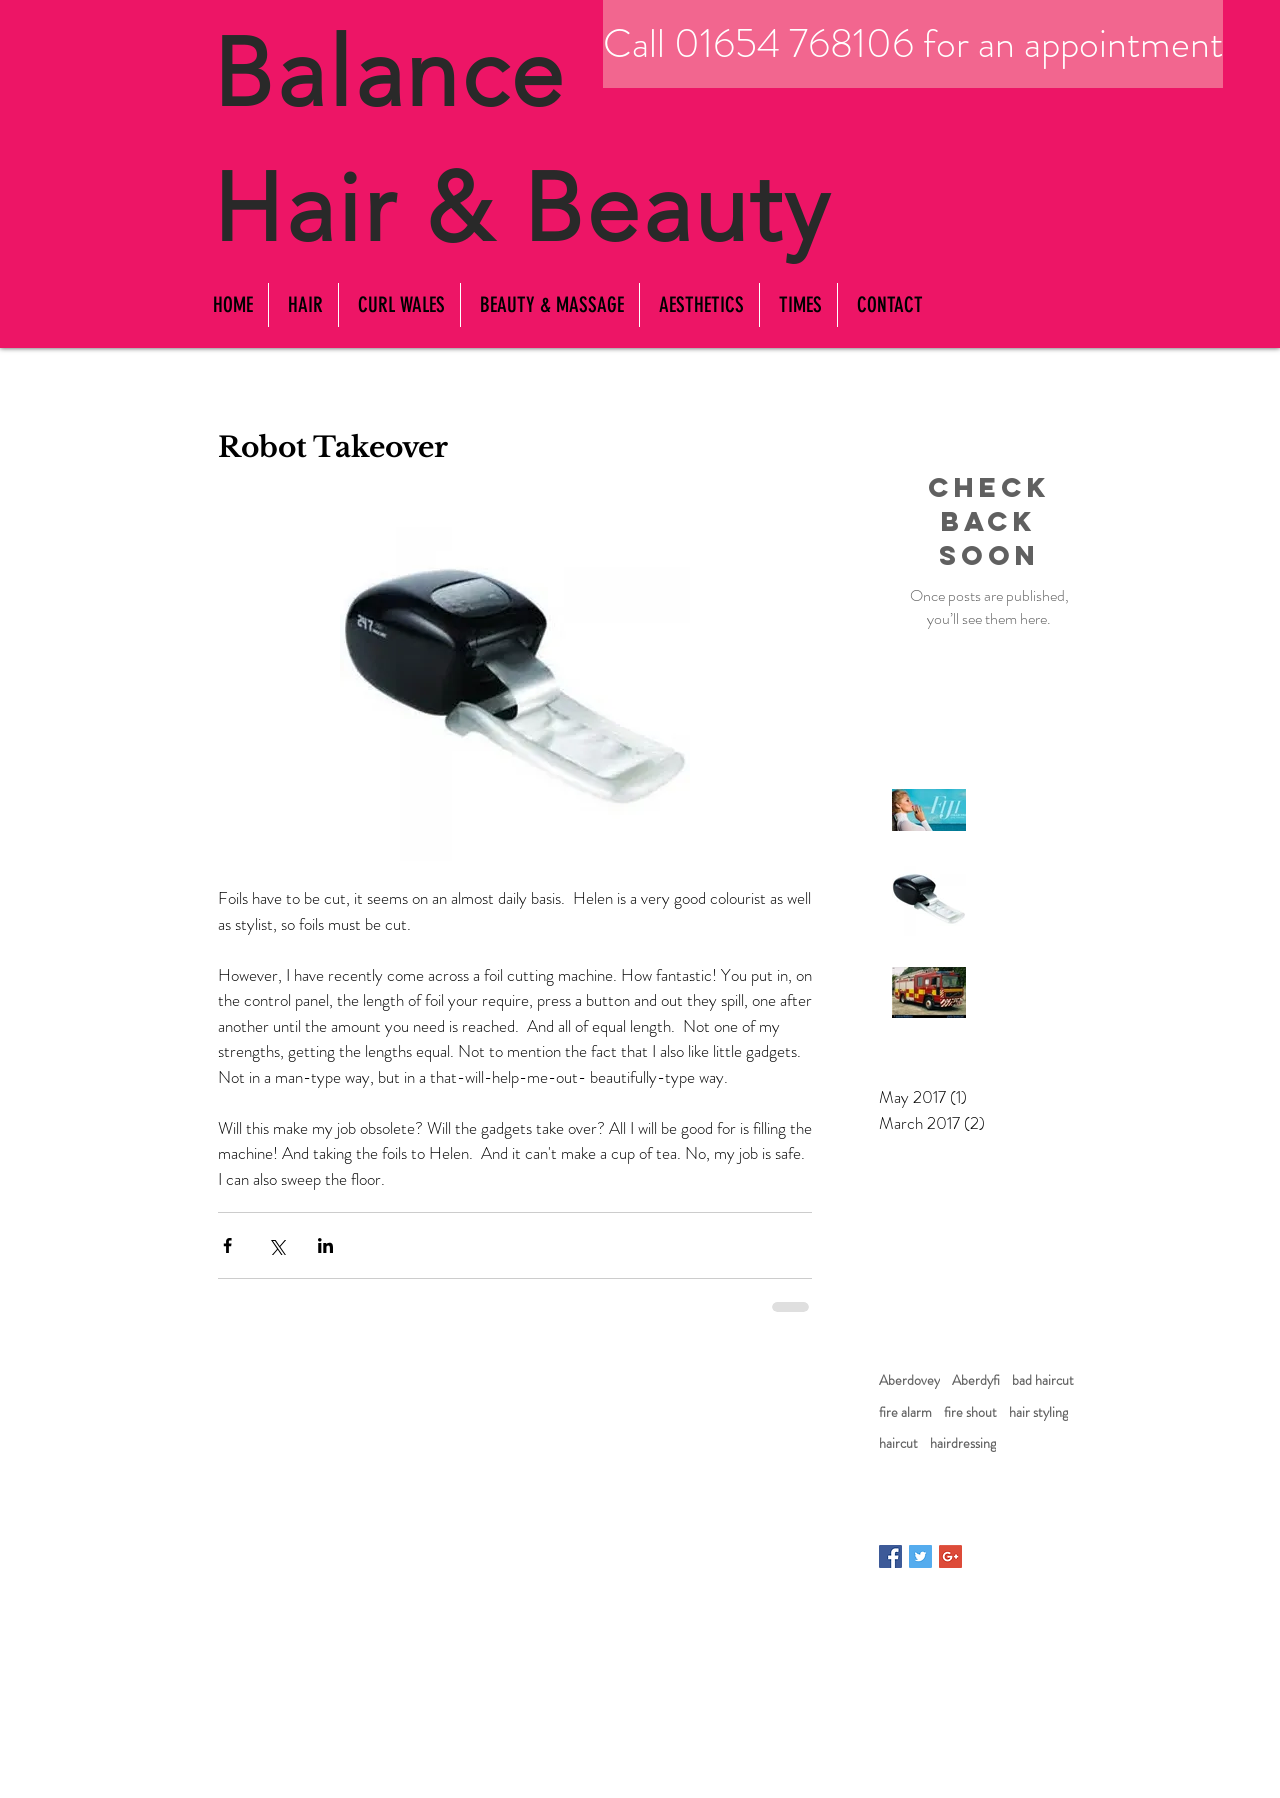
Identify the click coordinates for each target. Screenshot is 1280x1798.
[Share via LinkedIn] (325, 1245)
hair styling (1038, 1412)
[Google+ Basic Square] (950, 1556)
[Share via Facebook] (227, 1245)
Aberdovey (909, 1380)
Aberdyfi (976, 1380)
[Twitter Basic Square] (920, 1556)
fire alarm (905, 1412)
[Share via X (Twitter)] (276, 1245)
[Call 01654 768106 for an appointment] (913, 44)
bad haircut (1043, 1380)
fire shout (970, 1412)
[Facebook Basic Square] (890, 1556)
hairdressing (963, 1443)
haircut (898, 1443)
